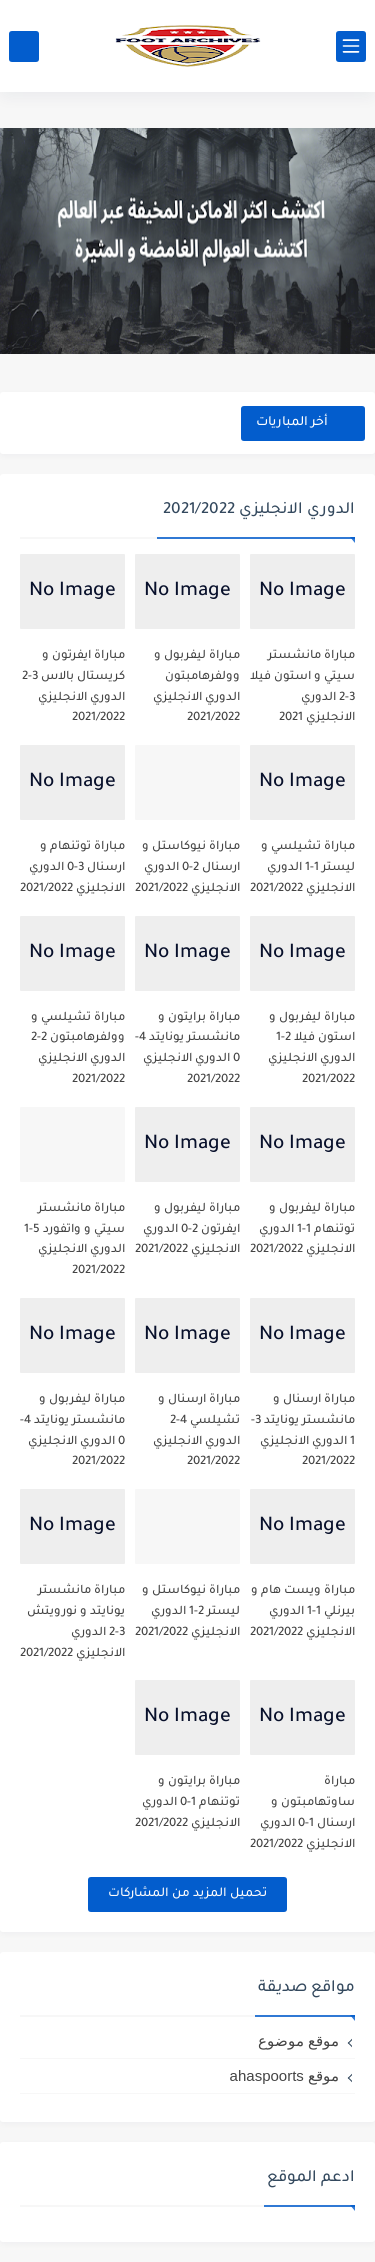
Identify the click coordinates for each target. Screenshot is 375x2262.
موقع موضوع (298, 2040)
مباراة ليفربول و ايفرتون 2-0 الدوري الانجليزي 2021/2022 (187, 1230)
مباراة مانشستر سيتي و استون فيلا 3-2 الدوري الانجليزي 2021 (302, 687)
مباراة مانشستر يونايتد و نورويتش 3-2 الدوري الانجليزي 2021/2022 (72, 1622)
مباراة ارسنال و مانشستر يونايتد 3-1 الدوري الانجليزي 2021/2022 (303, 1431)
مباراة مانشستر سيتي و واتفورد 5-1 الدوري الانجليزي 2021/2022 (74, 1240)
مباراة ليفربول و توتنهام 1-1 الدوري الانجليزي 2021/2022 (302, 1230)
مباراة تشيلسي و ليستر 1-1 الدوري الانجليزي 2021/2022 (302, 868)
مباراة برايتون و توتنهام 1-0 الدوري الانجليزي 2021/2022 (187, 1803)
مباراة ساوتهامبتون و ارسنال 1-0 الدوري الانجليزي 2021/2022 (302, 1813)
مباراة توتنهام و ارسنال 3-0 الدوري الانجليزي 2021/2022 (72, 868)
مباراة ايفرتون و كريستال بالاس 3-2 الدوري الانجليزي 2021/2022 (73, 687)
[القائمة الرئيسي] (351, 46)
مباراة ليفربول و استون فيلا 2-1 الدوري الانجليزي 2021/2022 (311, 1049)
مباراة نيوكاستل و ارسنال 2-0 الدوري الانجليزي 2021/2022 (187, 868)
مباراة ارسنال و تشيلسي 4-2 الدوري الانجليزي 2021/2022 (196, 1431)
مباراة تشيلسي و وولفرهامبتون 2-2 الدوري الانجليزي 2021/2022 (78, 1049)
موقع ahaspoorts (284, 2075)
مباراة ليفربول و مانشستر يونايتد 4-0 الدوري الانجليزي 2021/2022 (72, 1431)
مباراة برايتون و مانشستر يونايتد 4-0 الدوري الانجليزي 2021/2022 (187, 1049)
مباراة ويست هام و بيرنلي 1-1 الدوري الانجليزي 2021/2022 (302, 1612)
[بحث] (24, 46)
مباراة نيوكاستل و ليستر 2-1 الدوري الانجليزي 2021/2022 (187, 1612)
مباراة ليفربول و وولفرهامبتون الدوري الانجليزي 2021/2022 (196, 687)
